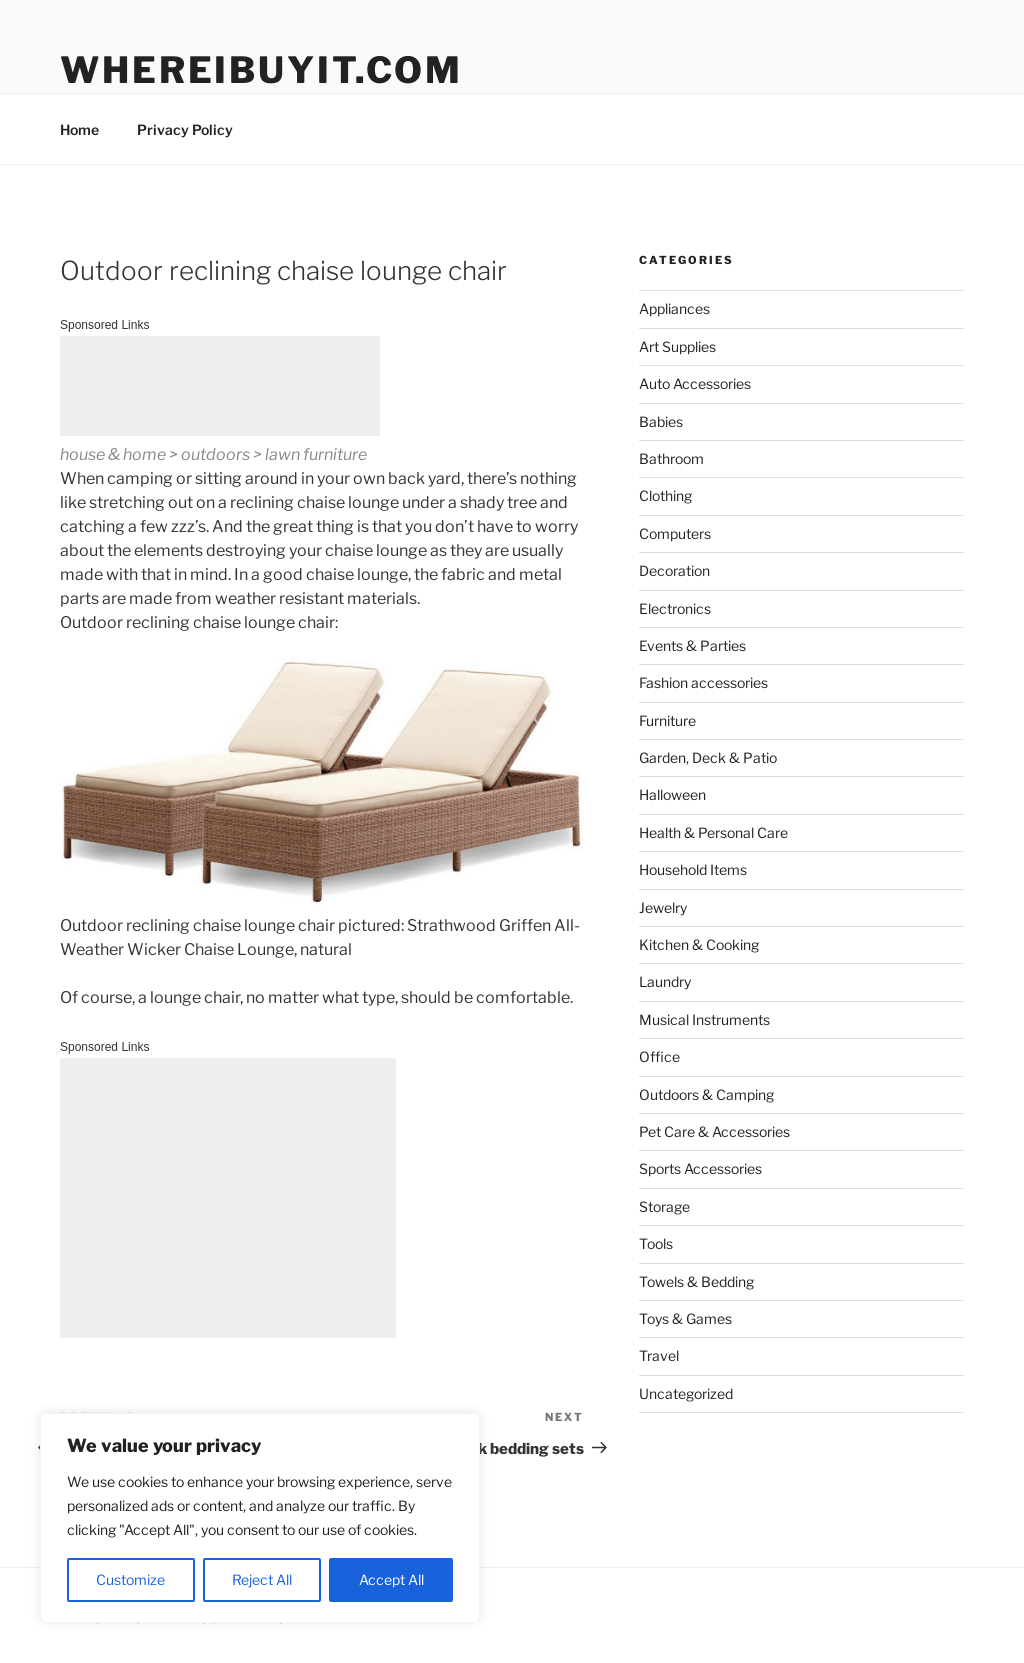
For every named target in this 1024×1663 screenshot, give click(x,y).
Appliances (674, 308)
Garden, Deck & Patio (708, 757)
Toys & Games (685, 1318)
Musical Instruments (704, 1019)
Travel (659, 1355)
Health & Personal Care (713, 832)
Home (79, 129)
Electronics (675, 608)
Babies (661, 421)
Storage (664, 1206)
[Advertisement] (220, 386)
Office (659, 1056)
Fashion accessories (703, 682)
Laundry (665, 981)
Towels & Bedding (696, 1281)
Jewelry (663, 907)
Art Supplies (677, 346)
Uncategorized (686, 1393)
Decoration (674, 570)
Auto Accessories (695, 383)
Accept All (391, 1579)
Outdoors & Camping (706, 1094)
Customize (130, 1579)
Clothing (665, 495)
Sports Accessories (700, 1168)
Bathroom (671, 458)
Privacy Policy (185, 129)
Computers (675, 533)
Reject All (262, 1579)
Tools (656, 1243)
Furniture (667, 720)
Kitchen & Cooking (699, 944)
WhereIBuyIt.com (261, 70)
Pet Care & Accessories (714, 1131)
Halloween (672, 794)
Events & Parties (692, 645)
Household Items (693, 869)
